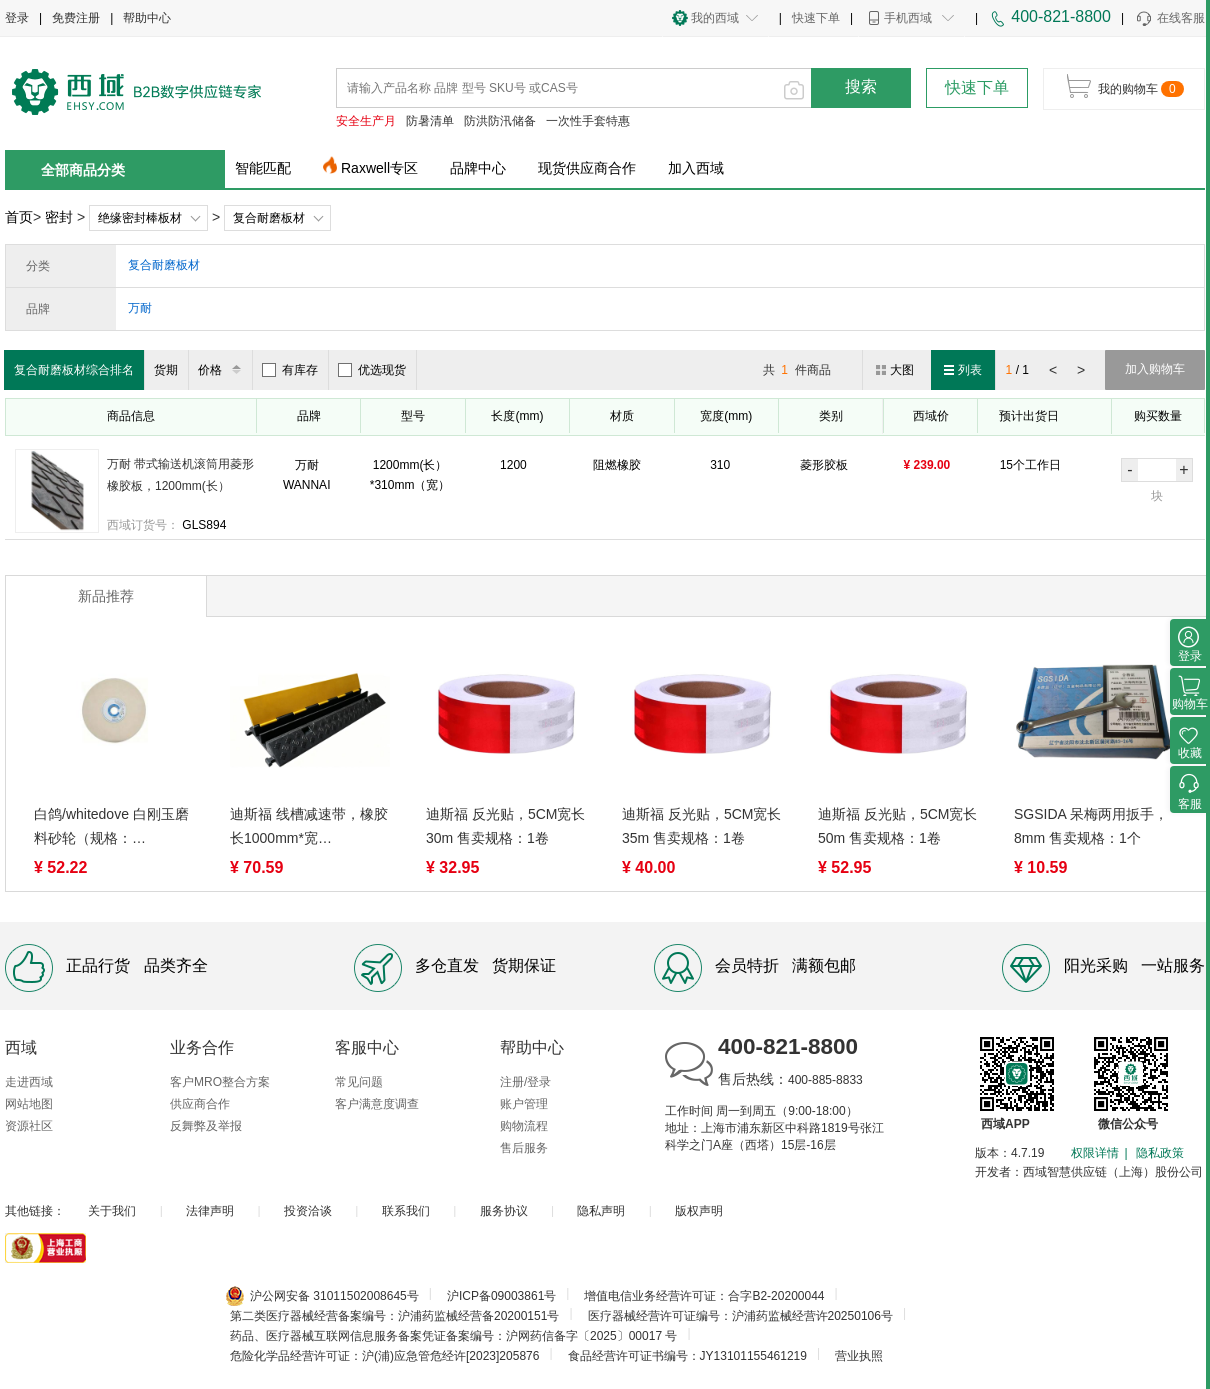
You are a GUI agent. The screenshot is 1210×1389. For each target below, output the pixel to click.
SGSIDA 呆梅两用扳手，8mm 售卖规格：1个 (1091, 826)
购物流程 (524, 1126)
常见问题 (359, 1082)
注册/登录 (525, 1082)
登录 (17, 18)
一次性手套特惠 (588, 121)
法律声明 (210, 1211)
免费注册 (76, 18)
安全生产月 (366, 121)
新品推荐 (106, 596)
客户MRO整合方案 (220, 1082)
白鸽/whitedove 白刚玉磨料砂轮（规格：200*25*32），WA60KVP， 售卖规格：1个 (111, 828)
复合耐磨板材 (269, 218)
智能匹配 (263, 168)
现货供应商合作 (587, 168)
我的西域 (715, 18)
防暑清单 (430, 121)
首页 (19, 217)
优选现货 (372, 370)
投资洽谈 (308, 1211)
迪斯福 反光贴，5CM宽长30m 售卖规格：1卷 (505, 826)
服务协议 (504, 1211)
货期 (166, 370)
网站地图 (29, 1104)
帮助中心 (147, 18)
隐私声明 (601, 1211)
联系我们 (406, 1211)
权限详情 (1095, 1153)
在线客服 (1169, 19)
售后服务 (524, 1148)
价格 (222, 370)
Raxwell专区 (379, 168)
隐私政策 (1160, 1153)
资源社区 (29, 1126)
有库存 (290, 370)
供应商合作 (200, 1104)
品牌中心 (478, 168)
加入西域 (696, 168)
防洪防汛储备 (500, 121)
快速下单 (816, 18)
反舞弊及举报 (206, 1126)
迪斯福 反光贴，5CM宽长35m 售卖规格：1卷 (701, 826)
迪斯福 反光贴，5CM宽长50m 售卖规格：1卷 (897, 826)
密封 (59, 217)
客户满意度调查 (377, 1104)
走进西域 (29, 1082)
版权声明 (699, 1211)
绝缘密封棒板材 (140, 218)
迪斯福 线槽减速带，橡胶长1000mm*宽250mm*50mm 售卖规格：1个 (309, 828)
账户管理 (524, 1104)
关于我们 (112, 1211)
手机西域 (908, 18)
